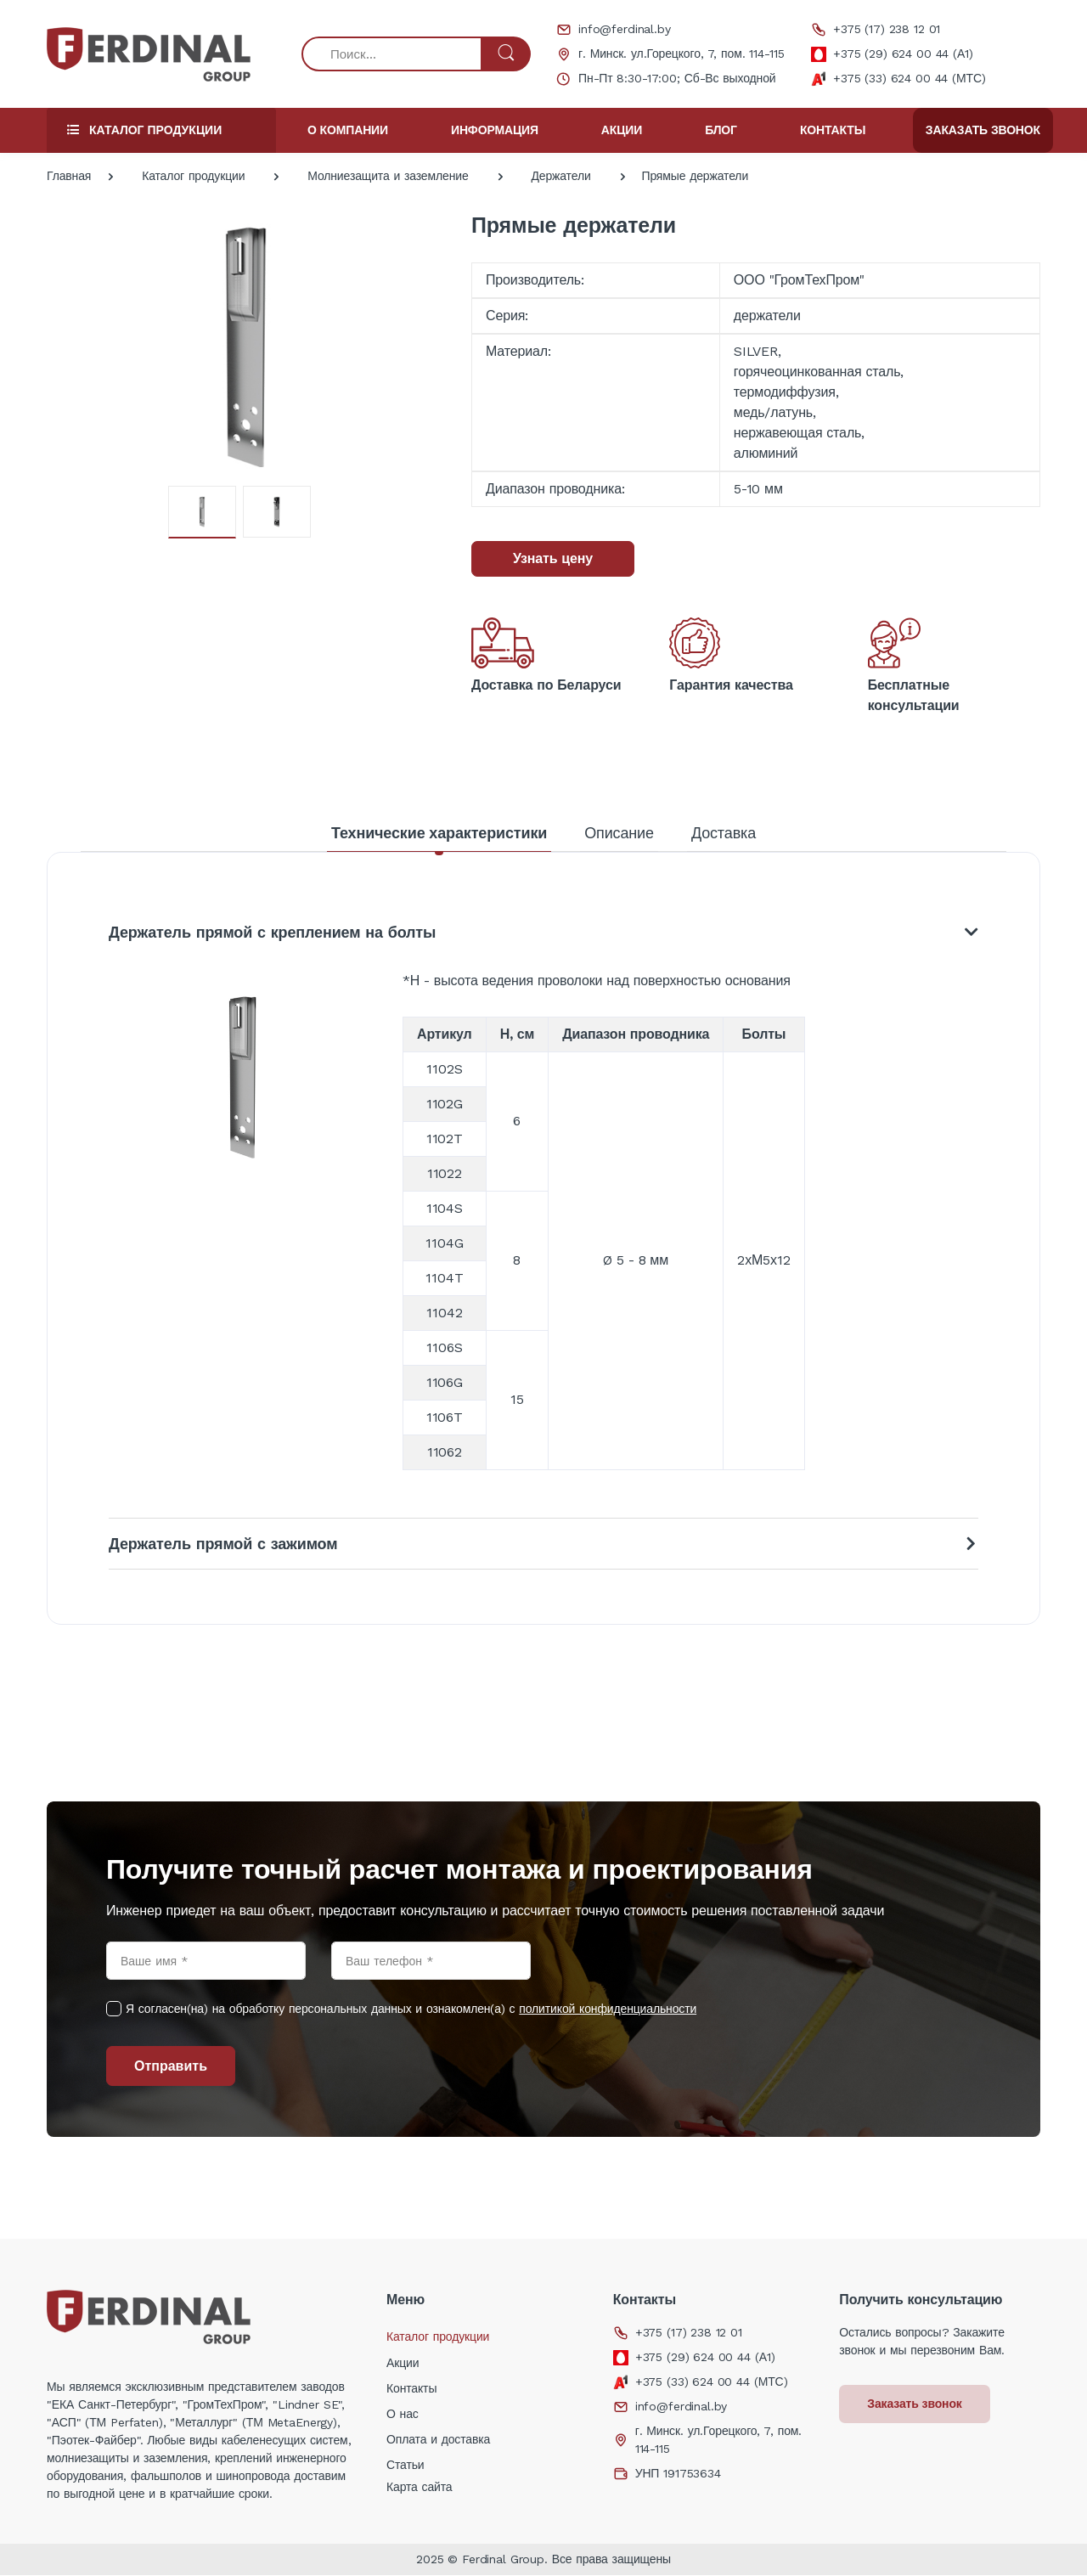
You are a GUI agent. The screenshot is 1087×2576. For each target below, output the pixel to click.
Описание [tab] (619, 833)
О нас (402, 2414)
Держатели (560, 176)
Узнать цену (553, 558)
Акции (621, 130)
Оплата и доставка (438, 2440)
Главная (69, 176)
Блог (721, 130)
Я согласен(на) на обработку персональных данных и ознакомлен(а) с (411, 2009)
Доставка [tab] (723, 833)
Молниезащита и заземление (387, 176)
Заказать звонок (983, 130)
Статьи (405, 2465)
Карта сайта (419, 2487)
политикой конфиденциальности (607, 2009)
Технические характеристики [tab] (439, 833)
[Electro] (149, 54)
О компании (347, 130)
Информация (494, 130)
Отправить (170, 2067)
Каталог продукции (193, 176)
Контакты (832, 130)
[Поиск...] (391, 54)
